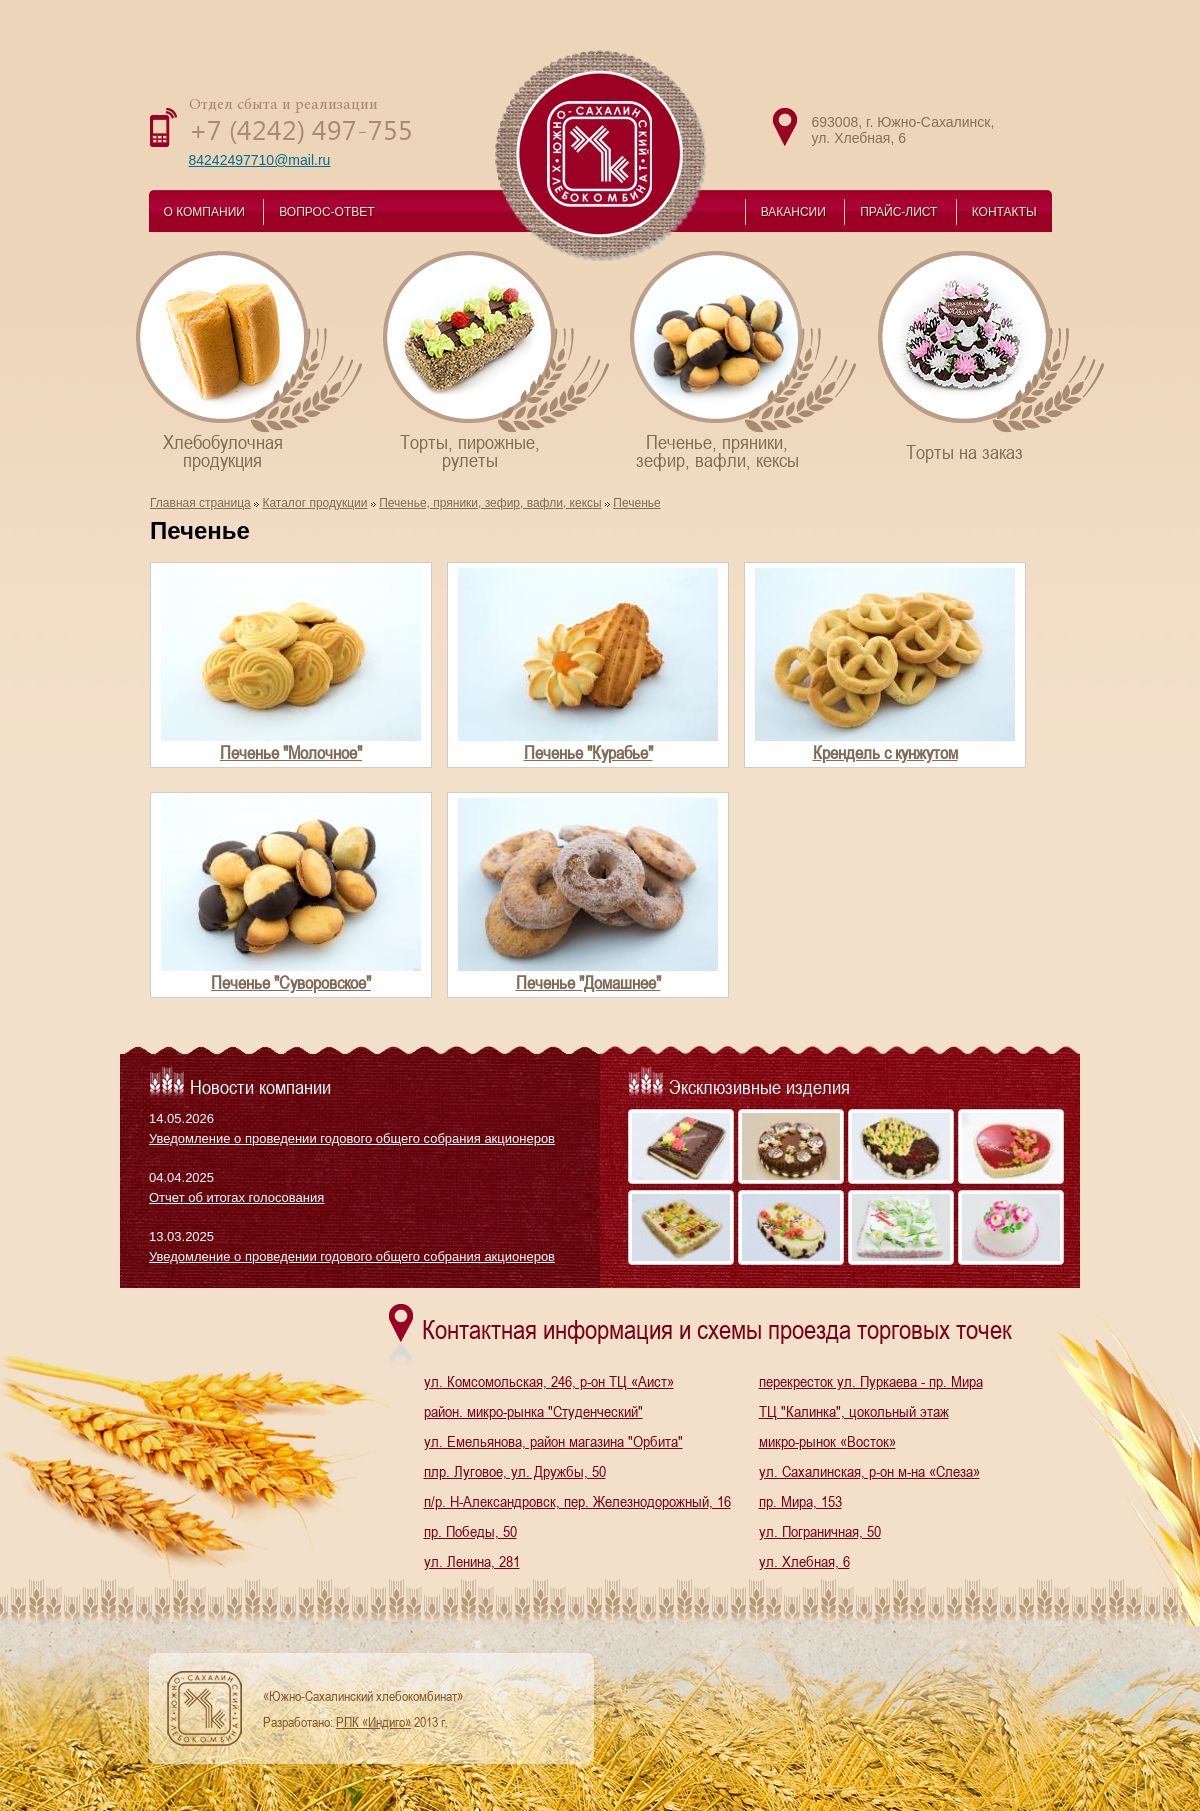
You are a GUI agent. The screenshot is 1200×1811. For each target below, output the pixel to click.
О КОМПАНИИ (204, 212)
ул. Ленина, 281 (472, 1561)
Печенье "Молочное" (291, 752)
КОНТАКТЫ (1004, 212)
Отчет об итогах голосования (236, 1197)
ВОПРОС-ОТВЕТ (326, 212)
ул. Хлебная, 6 (804, 1561)
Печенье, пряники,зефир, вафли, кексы (744, 359)
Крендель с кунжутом (885, 752)
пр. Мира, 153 (800, 1501)
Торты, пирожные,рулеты (497, 359)
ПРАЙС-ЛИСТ (898, 212)
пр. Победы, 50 (470, 1531)
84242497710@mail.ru (260, 160)
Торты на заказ (992, 355)
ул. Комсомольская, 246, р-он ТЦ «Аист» (549, 1381)
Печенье (636, 503)
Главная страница (200, 503)
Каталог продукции (314, 503)
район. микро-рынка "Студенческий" (533, 1411)
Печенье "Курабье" (588, 752)
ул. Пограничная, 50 (820, 1531)
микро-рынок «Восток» (827, 1441)
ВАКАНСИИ (793, 212)
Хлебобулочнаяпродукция (250, 359)
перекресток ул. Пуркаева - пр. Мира (871, 1381)
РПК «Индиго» (373, 1722)
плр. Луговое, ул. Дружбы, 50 (515, 1471)
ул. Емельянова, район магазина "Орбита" (553, 1441)
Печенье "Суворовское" (291, 982)
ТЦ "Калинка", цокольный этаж (854, 1411)
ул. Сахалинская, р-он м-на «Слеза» (869, 1471)
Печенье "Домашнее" (588, 982)
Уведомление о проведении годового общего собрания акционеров (352, 1138)
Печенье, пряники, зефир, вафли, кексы (490, 503)
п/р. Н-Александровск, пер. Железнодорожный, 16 (577, 1501)
